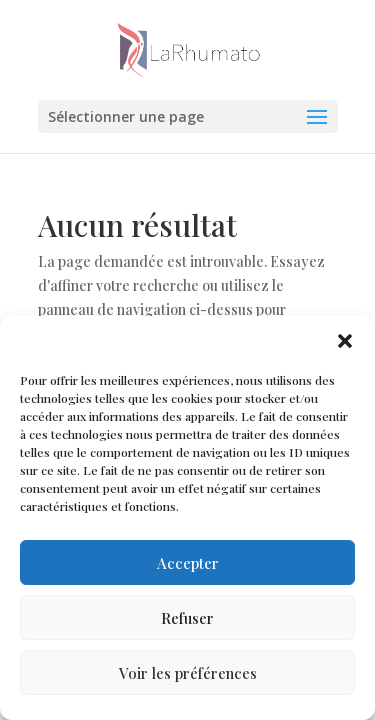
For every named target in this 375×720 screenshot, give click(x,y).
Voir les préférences (188, 673)
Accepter (188, 563)
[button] (345, 341)
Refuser (187, 618)
